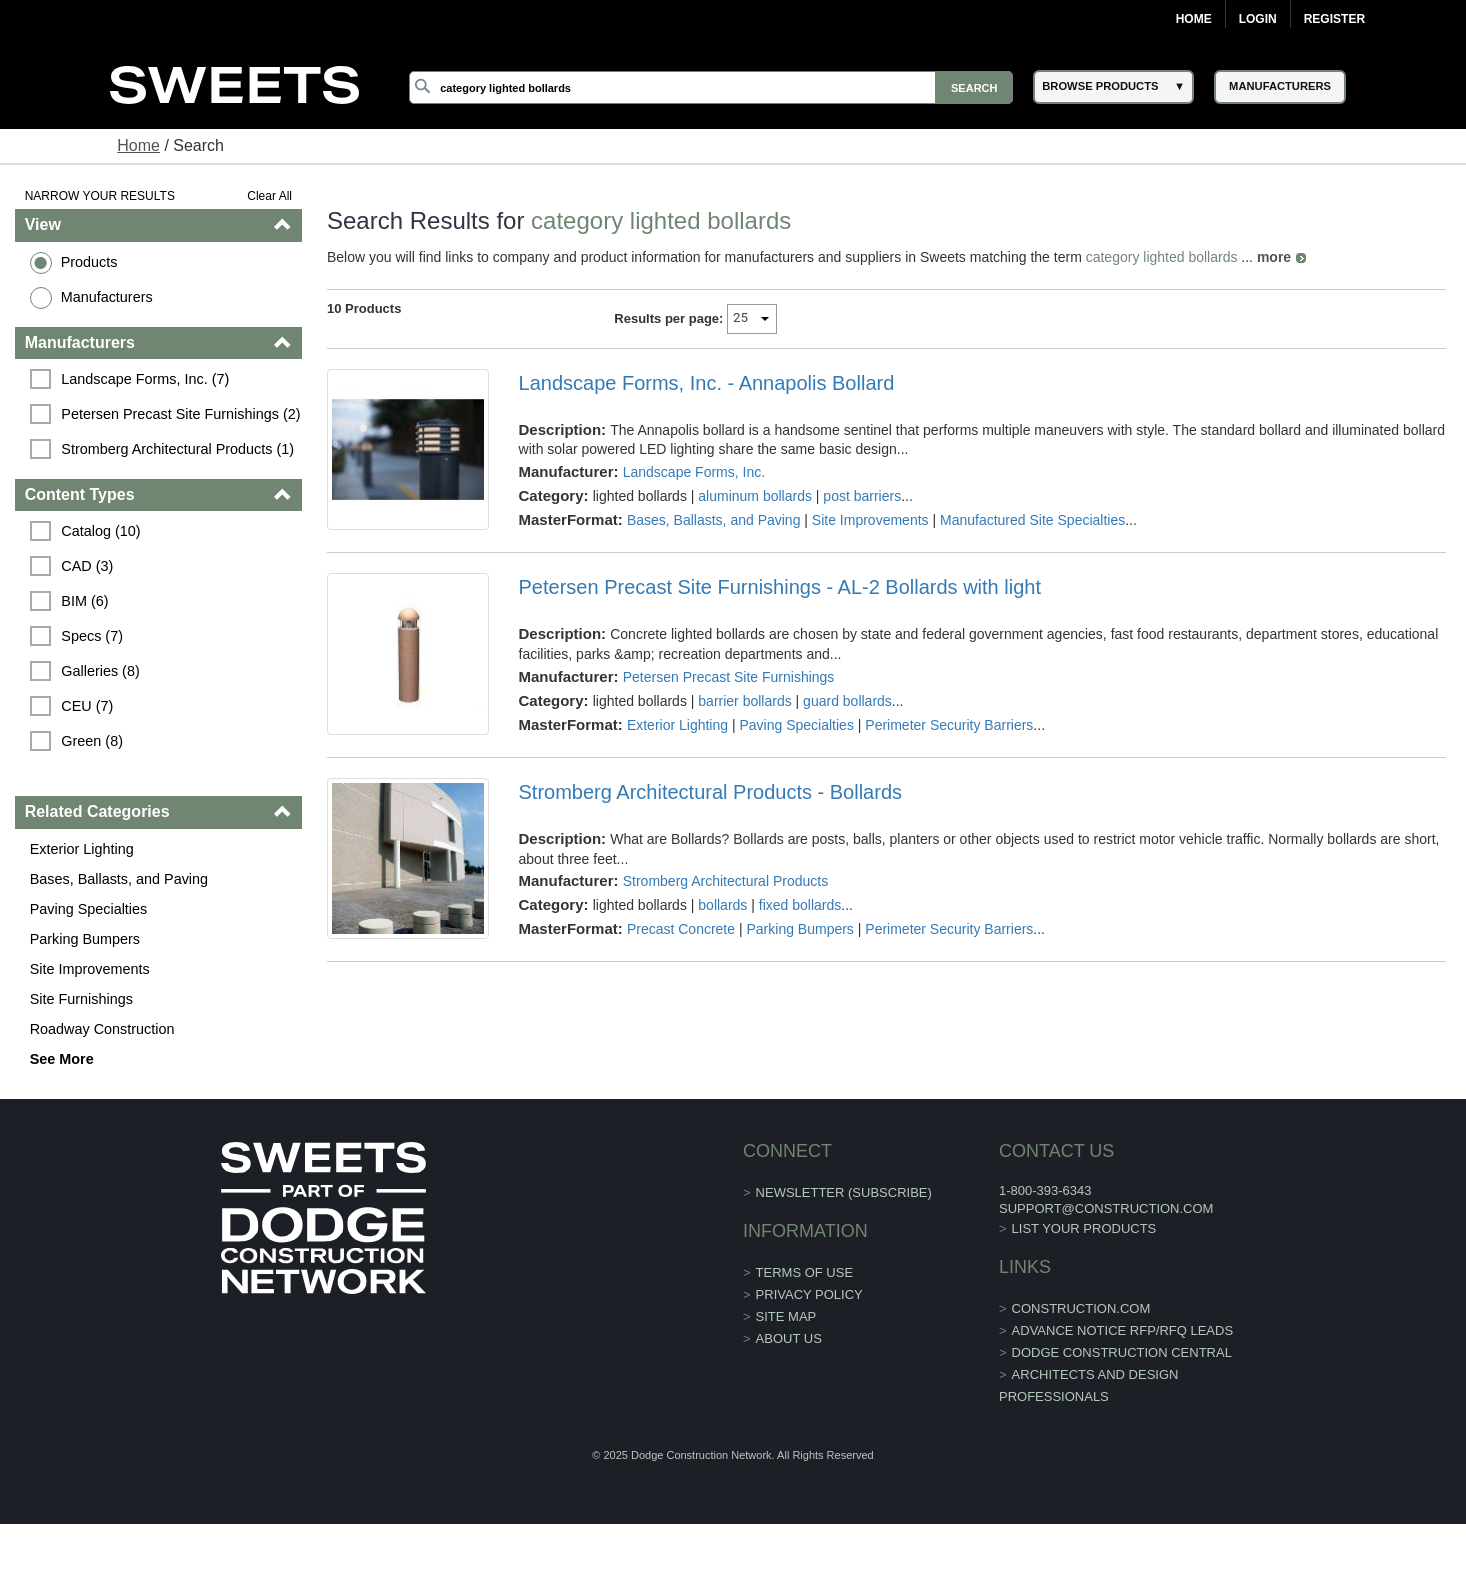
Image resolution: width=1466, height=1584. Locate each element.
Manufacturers (107, 297)
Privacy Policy (809, 1294)
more (1274, 257)
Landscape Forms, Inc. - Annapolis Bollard (707, 383)
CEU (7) (87, 706)
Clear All (269, 196)
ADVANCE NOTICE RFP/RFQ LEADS (1123, 1330)
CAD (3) (87, 566)
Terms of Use (805, 1272)
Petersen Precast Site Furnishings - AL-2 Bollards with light (780, 587)
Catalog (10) (100, 531)
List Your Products (1084, 1228)
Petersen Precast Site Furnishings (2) (180, 414)
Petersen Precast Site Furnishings (729, 677)
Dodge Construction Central (1122, 1352)
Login (1258, 19)
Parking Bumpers (85, 939)
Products (89, 262)
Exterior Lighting (82, 849)
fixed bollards (800, 905)
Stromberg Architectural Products (725, 881)
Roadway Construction (102, 1029)
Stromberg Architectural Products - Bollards (711, 792)
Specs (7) (92, 636)
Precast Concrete (681, 929)
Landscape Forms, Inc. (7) (145, 379)
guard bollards (847, 701)
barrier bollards (744, 701)
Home (1194, 19)
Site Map (786, 1316)
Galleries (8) (100, 671)
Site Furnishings (81, 999)
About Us (789, 1338)
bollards (722, 905)
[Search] (711, 87)
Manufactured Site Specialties (1032, 520)
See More (62, 1059)
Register (1334, 19)
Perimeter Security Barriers (949, 725)
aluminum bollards (755, 496)
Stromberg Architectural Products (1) (177, 449)
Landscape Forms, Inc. (694, 472)
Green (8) (92, 741)
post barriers (862, 496)
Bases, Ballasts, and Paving (119, 879)
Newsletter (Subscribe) (844, 1192)
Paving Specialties (89, 909)
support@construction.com (1106, 1208)
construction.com (1081, 1308)
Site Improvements (90, 969)
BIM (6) (84, 601)
